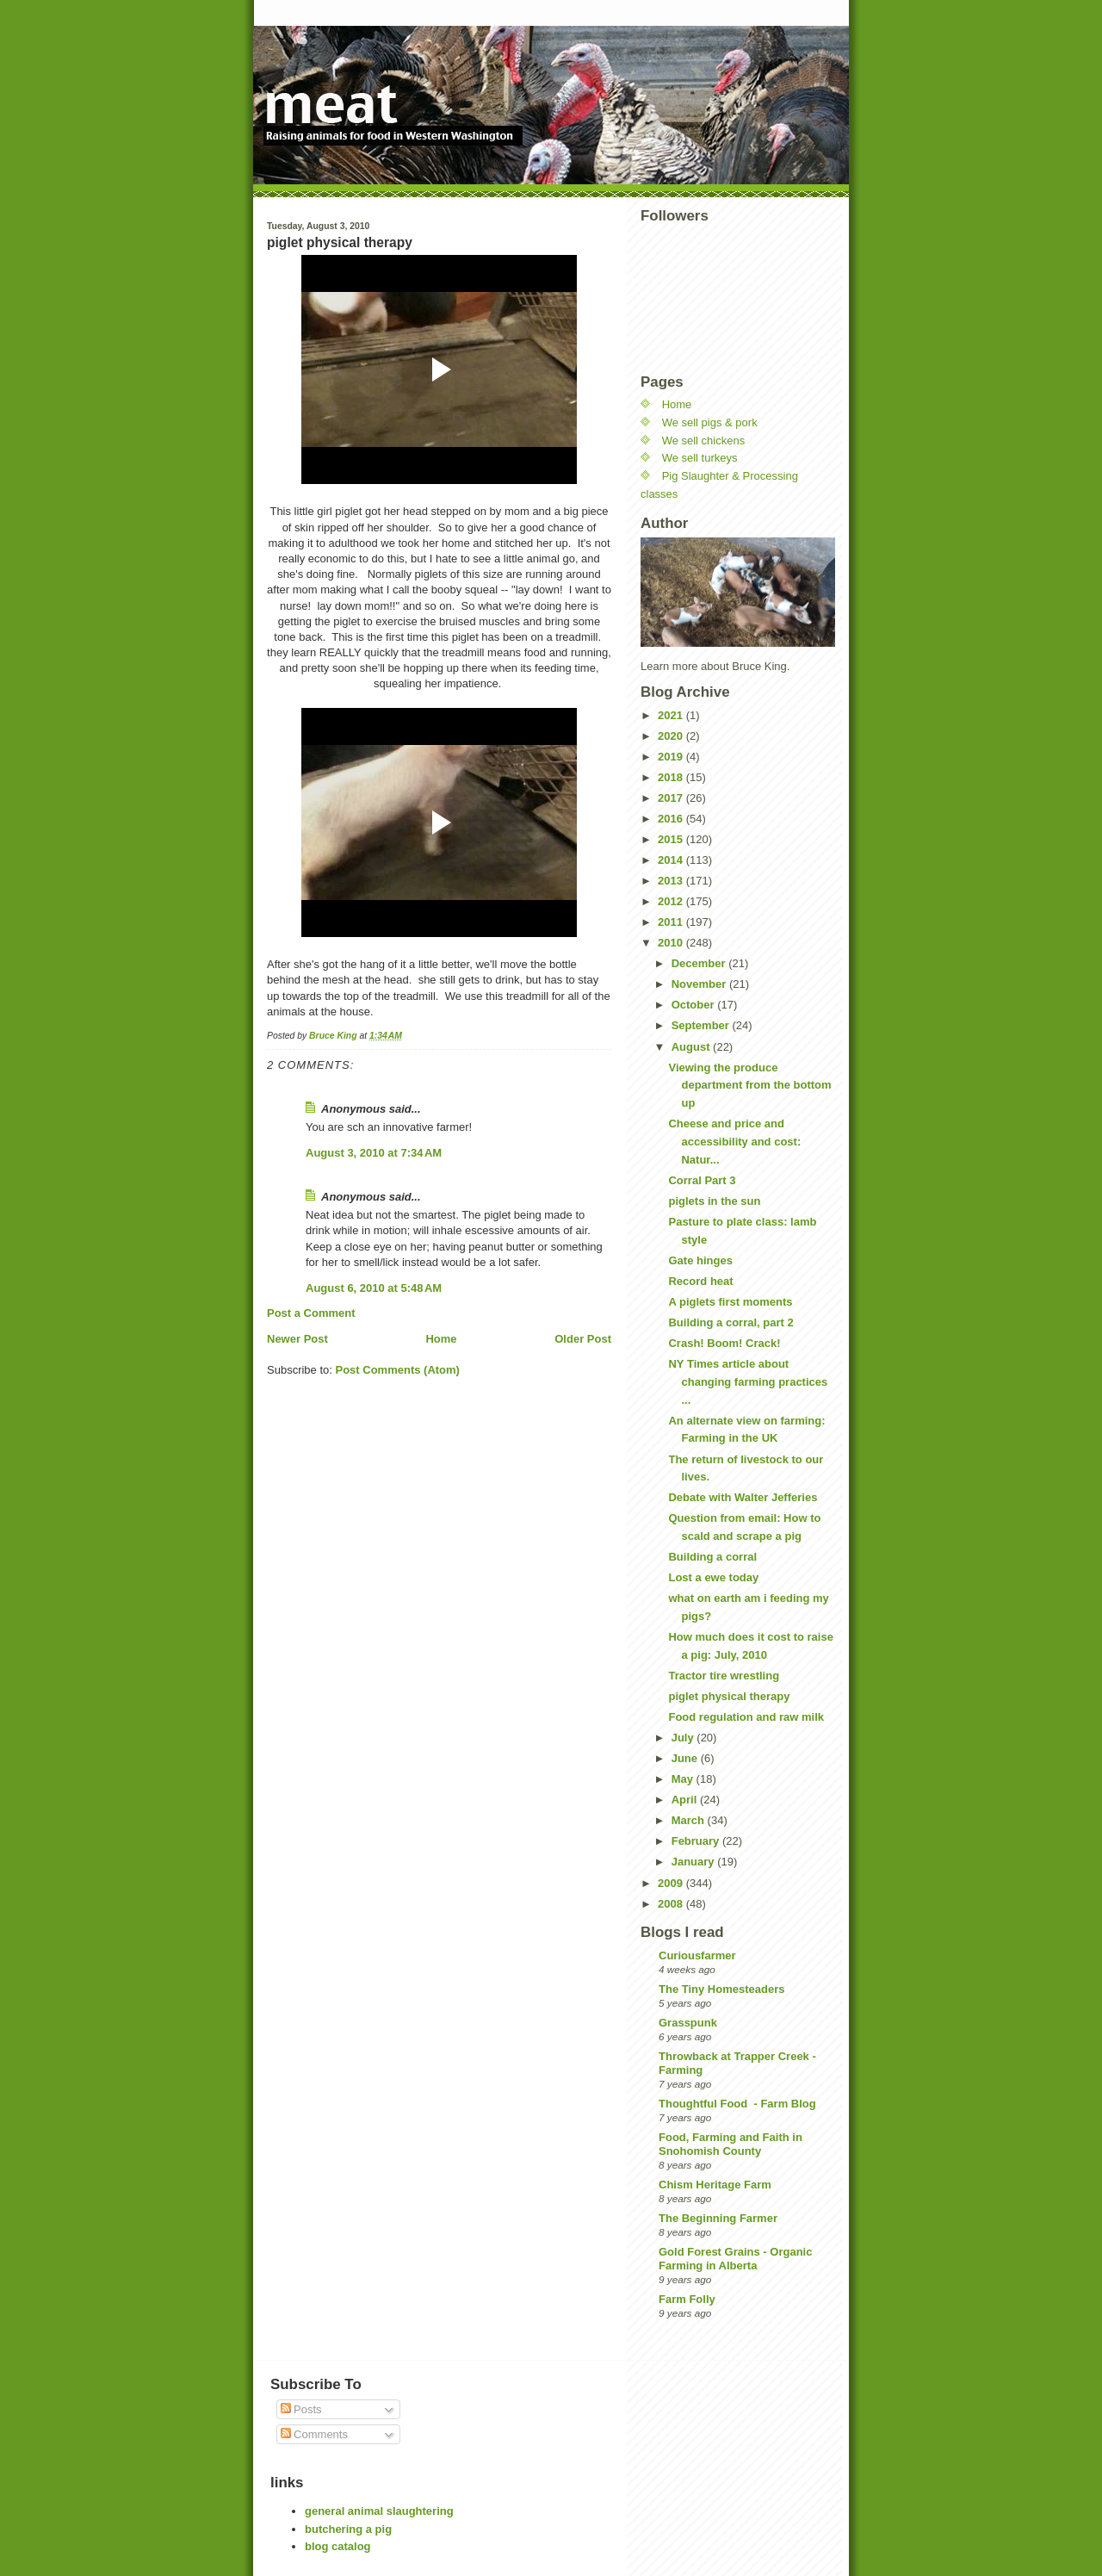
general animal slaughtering (379, 2511)
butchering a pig (348, 2529)
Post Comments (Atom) (398, 1369)
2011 (672, 922)
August (692, 1046)
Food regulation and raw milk (746, 1716)
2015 (672, 839)
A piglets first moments (730, 1301)
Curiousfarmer (697, 1955)
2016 (672, 818)
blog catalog (338, 2546)
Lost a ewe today (713, 1577)
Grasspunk (688, 2022)
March (690, 1820)
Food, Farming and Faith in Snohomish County (730, 2144)
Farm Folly (687, 2299)
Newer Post (297, 1338)
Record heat (700, 1281)
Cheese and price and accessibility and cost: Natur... (734, 1141)
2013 (672, 880)
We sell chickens (704, 440)
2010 (672, 942)
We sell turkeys (700, 457)
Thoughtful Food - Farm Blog (737, 2103)
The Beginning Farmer (718, 2218)
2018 (672, 777)
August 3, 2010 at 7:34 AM (374, 1152)
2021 (672, 715)
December (700, 963)
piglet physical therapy (728, 1696)
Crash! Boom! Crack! (724, 1343)
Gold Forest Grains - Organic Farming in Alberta (735, 2258)
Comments (314, 2434)
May (684, 1778)
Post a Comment (311, 1313)
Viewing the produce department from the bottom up (749, 1085)
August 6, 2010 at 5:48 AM (374, 1288)
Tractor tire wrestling (723, 1675)
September (702, 1025)
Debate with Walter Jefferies (742, 1497)
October (694, 1004)
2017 (672, 797)
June (686, 1758)
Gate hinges (700, 1260)
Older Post (582, 1338)
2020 (672, 735)
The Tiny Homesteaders (721, 1989)
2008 (672, 1903)
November (700, 984)
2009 (672, 1883)
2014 (672, 859)
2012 (672, 901)
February (697, 1840)
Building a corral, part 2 (730, 1322)
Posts (301, 2409)
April (686, 1799)
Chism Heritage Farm (715, 2184)
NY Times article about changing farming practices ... (747, 1381)
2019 (672, 756)
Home (440, 1338)
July (684, 1737)
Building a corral (712, 1556)
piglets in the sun (714, 1201)
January (694, 1861)
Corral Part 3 (701, 1180)
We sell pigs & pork (710, 422)
